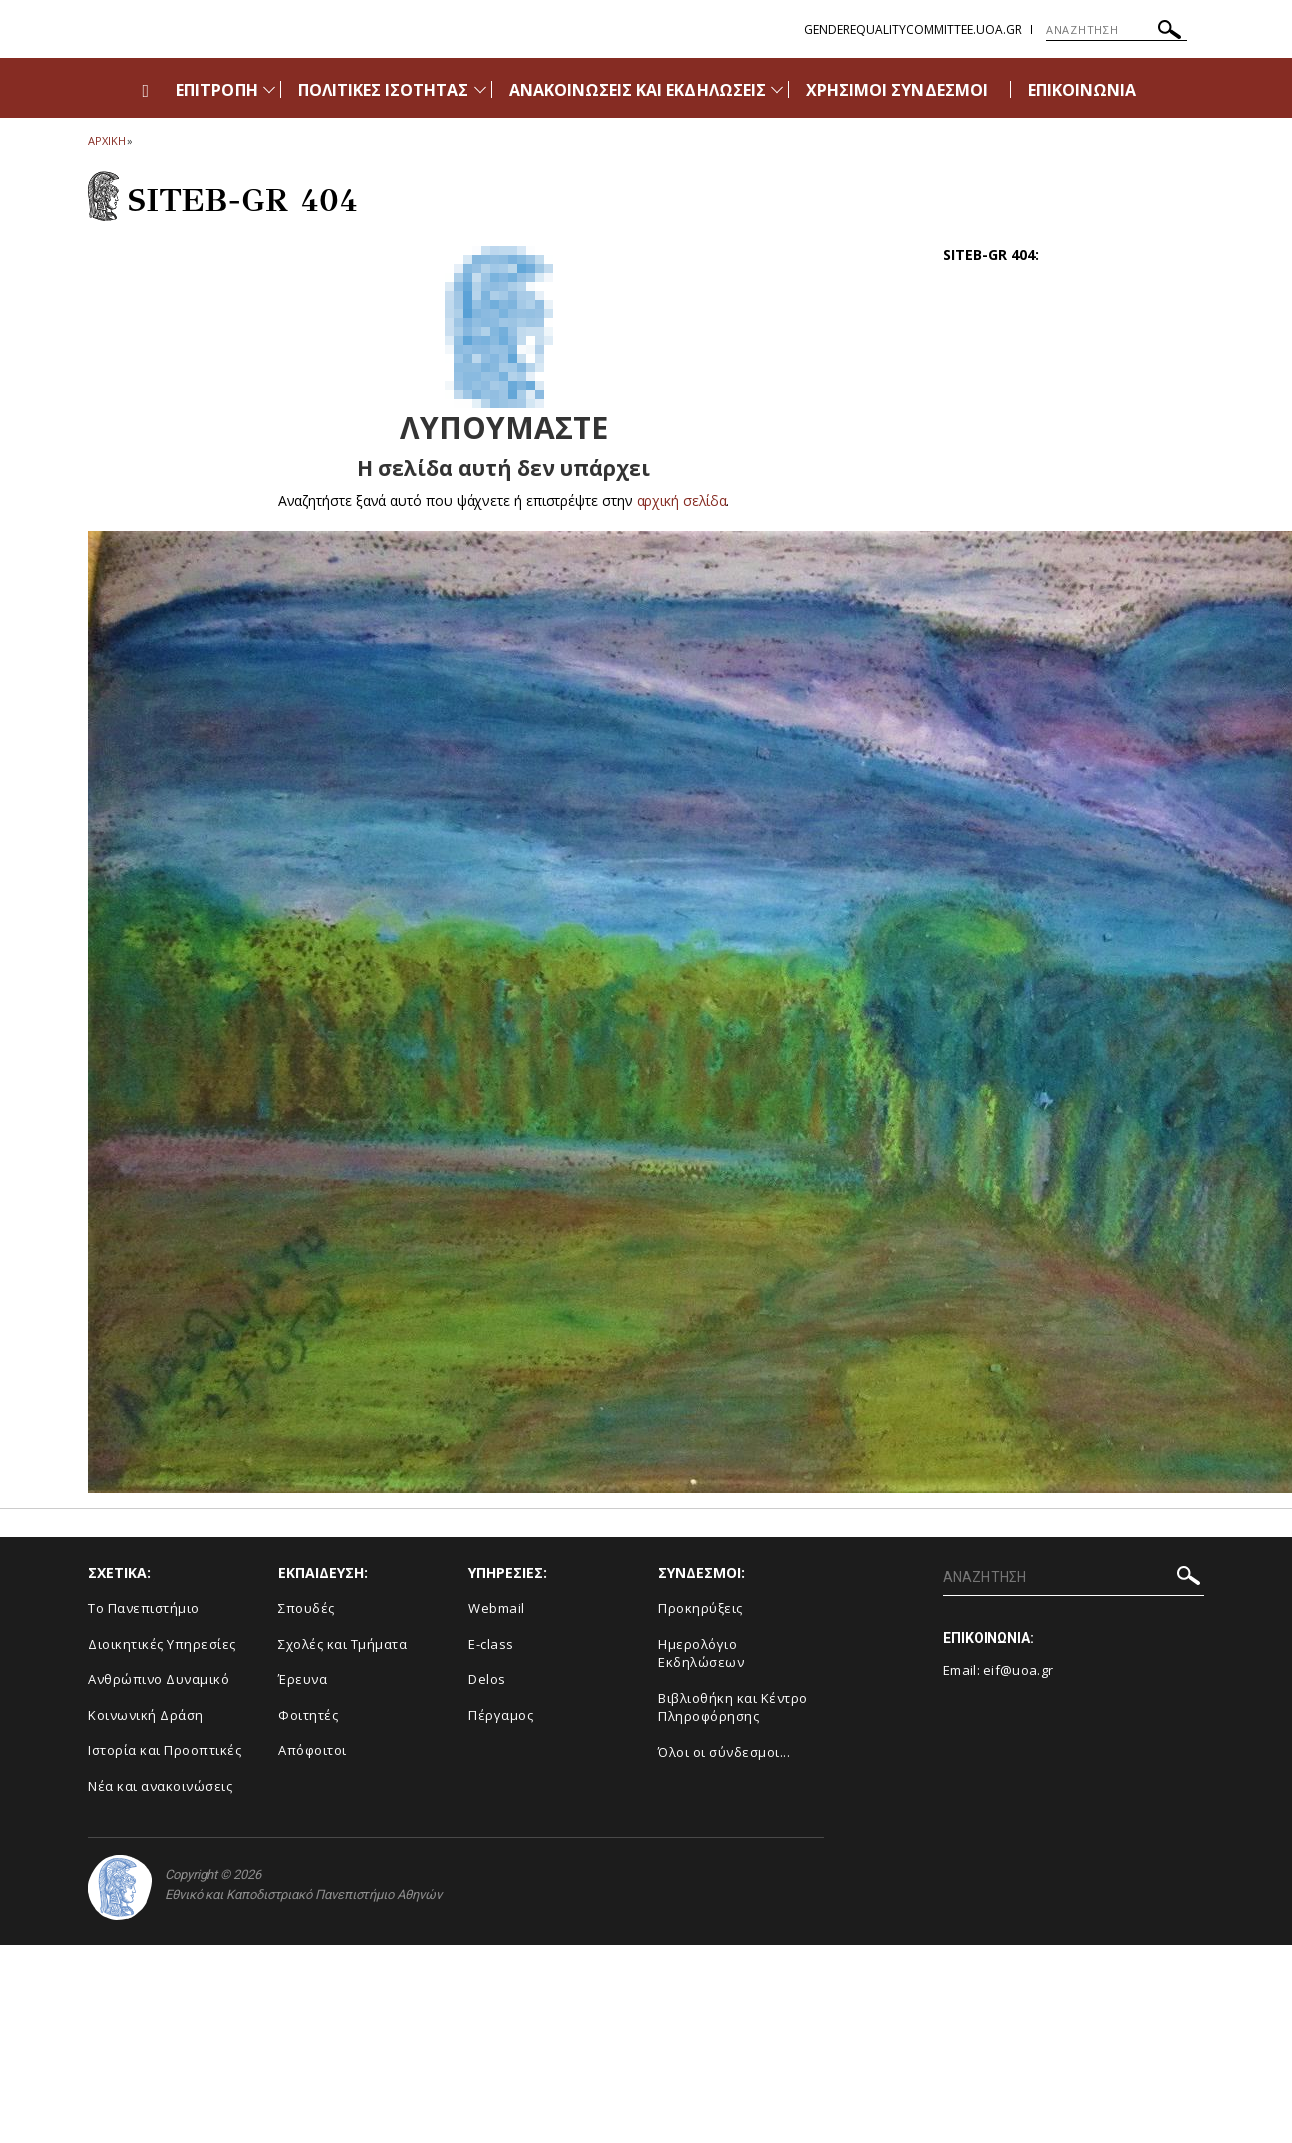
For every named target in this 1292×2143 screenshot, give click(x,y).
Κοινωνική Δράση (146, 1715)
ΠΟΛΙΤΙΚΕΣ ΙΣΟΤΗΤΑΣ (383, 90)
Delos (487, 1679)
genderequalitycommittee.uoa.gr (913, 29)
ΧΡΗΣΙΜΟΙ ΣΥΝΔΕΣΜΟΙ (897, 90)
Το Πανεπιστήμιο (144, 1608)
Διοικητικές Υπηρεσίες (162, 1644)
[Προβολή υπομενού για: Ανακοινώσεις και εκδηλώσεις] (777, 89)
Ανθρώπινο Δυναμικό (158, 1679)
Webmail (496, 1608)
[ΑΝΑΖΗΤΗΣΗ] (1116, 30)
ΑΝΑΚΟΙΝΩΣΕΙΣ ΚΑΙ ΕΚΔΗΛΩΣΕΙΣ (637, 90)
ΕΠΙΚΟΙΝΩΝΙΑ (1082, 90)
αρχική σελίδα (681, 500)
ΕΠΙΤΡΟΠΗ (216, 90)
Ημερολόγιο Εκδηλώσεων (701, 1653)
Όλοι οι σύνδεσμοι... (724, 1752)
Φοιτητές (308, 1715)
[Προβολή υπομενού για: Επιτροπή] (269, 89)
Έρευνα (302, 1679)
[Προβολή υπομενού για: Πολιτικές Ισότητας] (480, 89)
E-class (491, 1644)
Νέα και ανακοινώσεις (160, 1786)
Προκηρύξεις (700, 1608)
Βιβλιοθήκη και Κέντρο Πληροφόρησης (733, 1707)
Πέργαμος (500, 1715)
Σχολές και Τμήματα (342, 1644)
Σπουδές (306, 1608)
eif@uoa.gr (1018, 1670)
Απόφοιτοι (312, 1750)
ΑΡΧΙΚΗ (106, 140)
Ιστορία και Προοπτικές (164, 1750)
